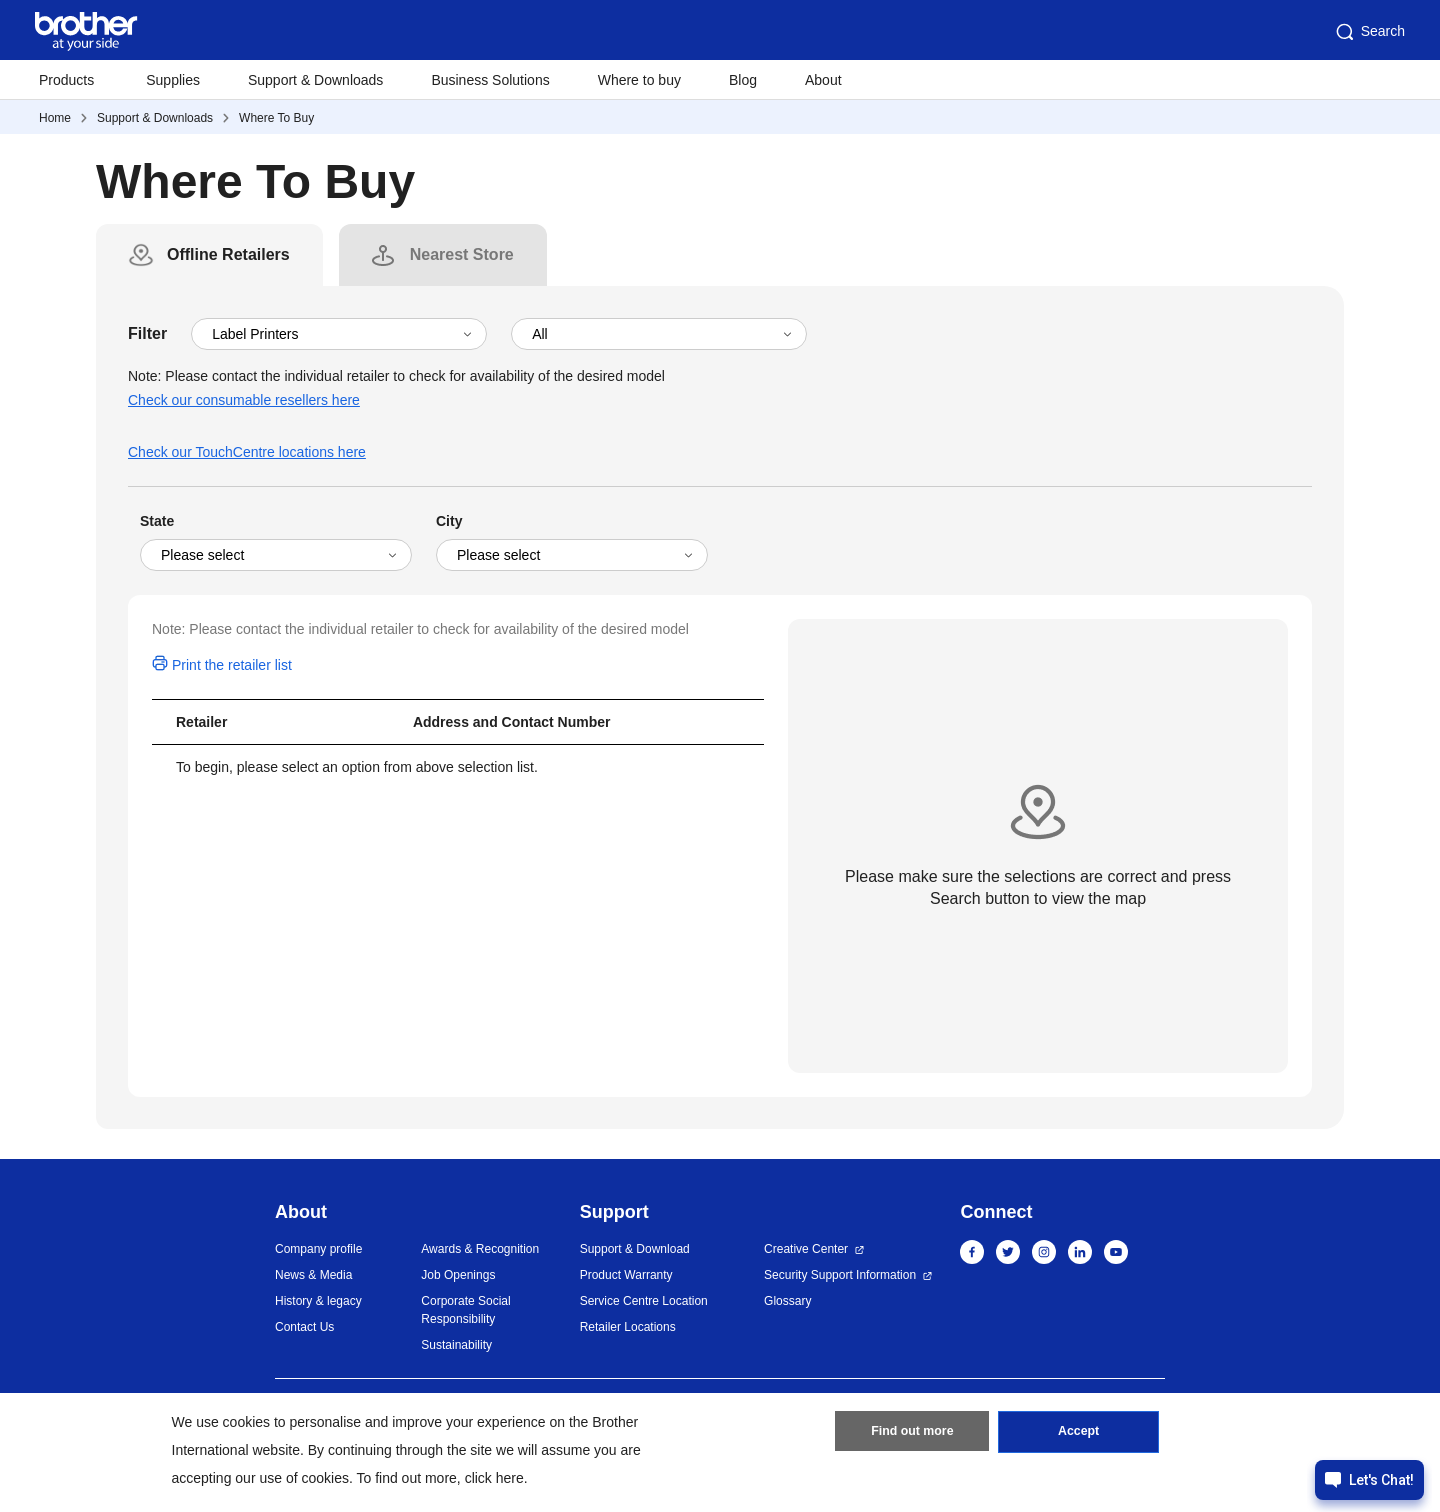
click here (494, 1478)
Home (55, 118)
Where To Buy (276, 118)
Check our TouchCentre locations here (247, 452)
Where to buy (639, 80)
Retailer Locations (628, 1327)
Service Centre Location (644, 1301)
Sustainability (456, 1345)
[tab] (228, 255)
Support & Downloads (315, 80)
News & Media (313, 1275)
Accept (1079, 1435)
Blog (743, 80)
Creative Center (806, 1249)
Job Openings (458, 1275)
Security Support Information (840, 1275)
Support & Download (635, 1249)
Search (1369, 32)
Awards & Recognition (480, 1249)
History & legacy (318, 1301)
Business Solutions (490, 80)
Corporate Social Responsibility (465, 1310)
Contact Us (304, 1327)
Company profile (318, 1249)
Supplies (173, 80)
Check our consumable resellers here (244, 400)
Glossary (787, 1301)
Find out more (912, 1435)
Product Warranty (626, 1275)
